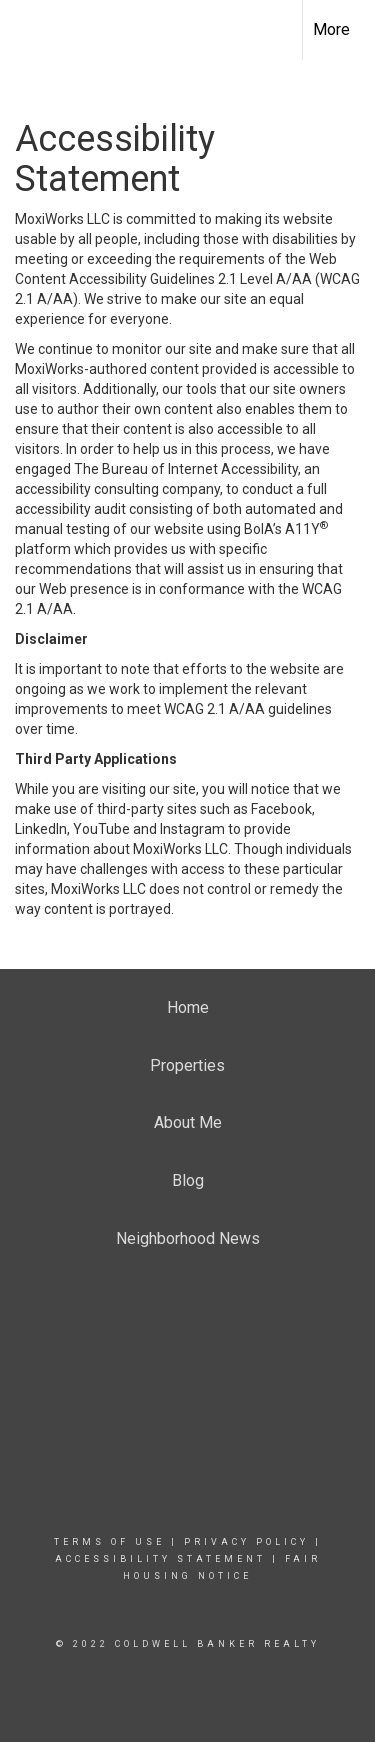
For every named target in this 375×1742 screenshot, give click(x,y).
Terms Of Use (109, 1542)
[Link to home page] (33, 27)
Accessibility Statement (160, 1559)
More (331, 29)
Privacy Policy (246, 1542)
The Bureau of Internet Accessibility (186, 469)
